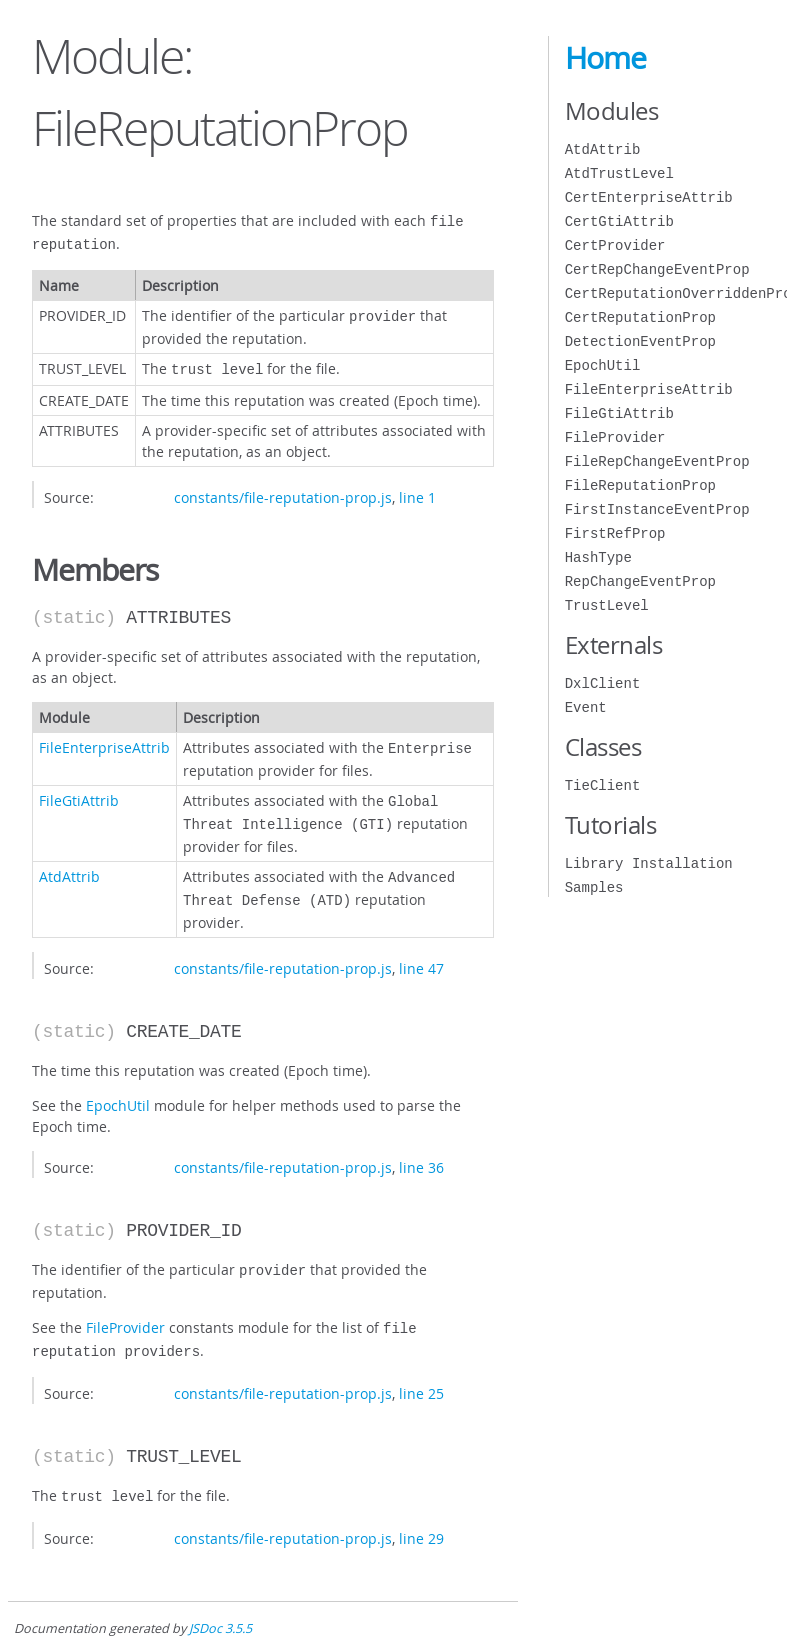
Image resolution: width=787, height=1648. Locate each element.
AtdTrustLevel (619, 173)
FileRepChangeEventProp (657, 461)
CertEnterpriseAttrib (649, 197)
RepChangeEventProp (640, 581)
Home (605, 58)
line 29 (421, 1512)
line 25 (421, 1369)
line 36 (421, 1149)
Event (586, 707)
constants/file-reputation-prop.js (283, 489)
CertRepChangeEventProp (657, 269)
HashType (598, 557)
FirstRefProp (615, 533)
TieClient (603, 785)
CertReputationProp (640, 317)
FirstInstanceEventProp (657, 509)
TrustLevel (607, 605)
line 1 (417, 489)
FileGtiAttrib (79, 790)
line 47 (421, 950)
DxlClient (603, 683)
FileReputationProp (640, 485)
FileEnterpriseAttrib (104, 739)
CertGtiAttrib (619, 221)
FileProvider (125, 1307)
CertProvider (615, 245)
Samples (594, 887)
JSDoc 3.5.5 (220, 1602)
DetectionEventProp (640, 341)
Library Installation (649, 863)
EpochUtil (118, 1087)
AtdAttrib (69, 862)
